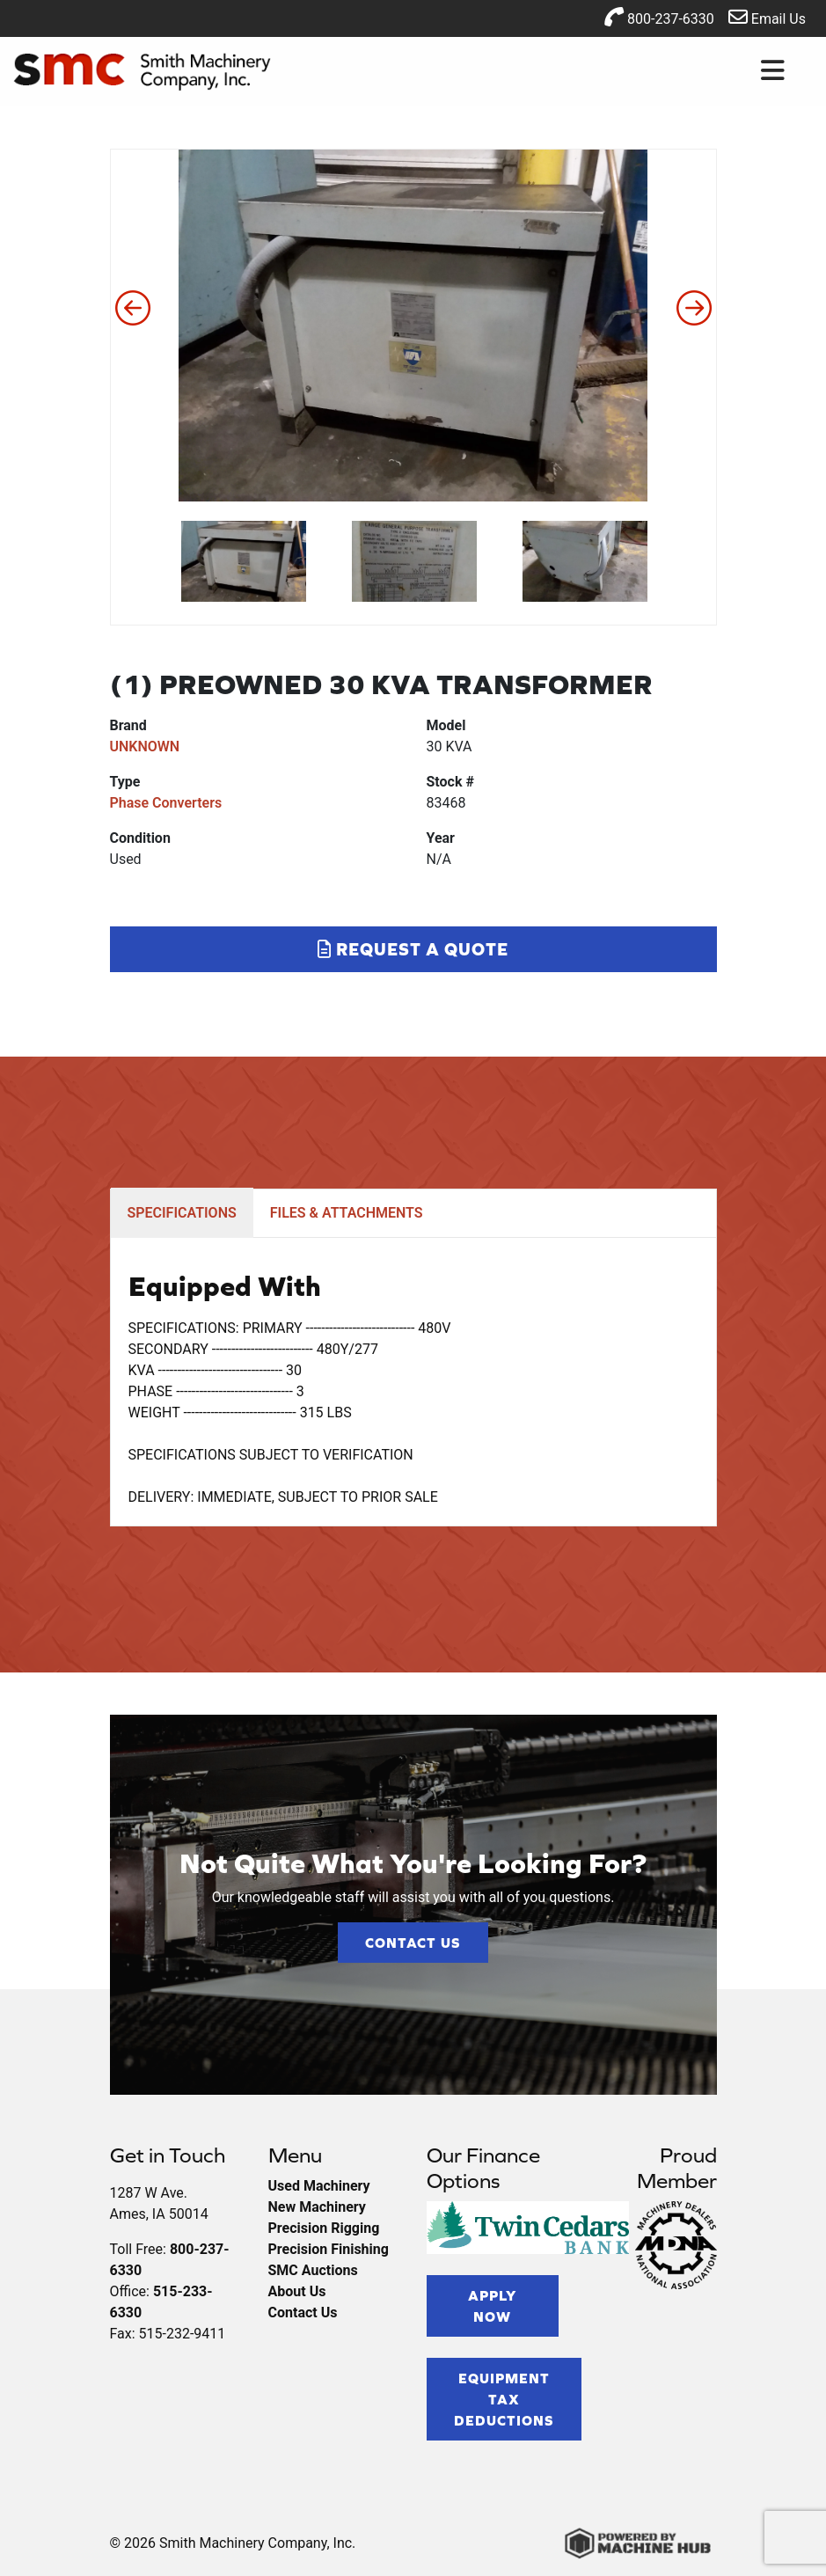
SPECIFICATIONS (182, 1212)
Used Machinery (319, 2185)
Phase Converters (166, 802)
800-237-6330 (659, 17)
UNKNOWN (145, 746)
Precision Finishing (328, 2249)
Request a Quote (413, 949)
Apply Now (492, 2305)
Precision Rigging (324, 2228)
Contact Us (413, 1942)
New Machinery (317, 2207)
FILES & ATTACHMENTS (346, 1212)
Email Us (767, 17)
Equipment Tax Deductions (504, 2399)
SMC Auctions (313, 2270)
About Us (297, 2291)
